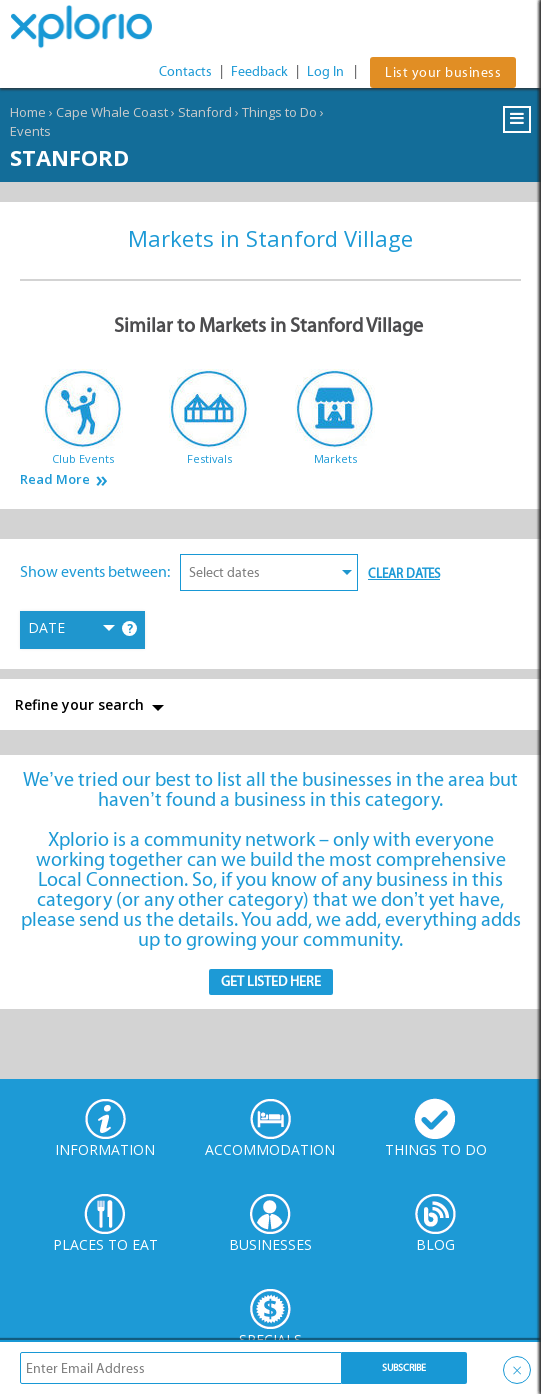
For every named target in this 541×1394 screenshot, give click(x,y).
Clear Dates (404, 573)
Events (30, 131)
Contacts (185, 71)
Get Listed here (271, 981)
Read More (55, 479)
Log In (325, 71)
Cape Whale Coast (112, 112)
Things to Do (279, 112)
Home (28, 112)
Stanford (205, 112)
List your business (443, 72)
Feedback (259, 71)
